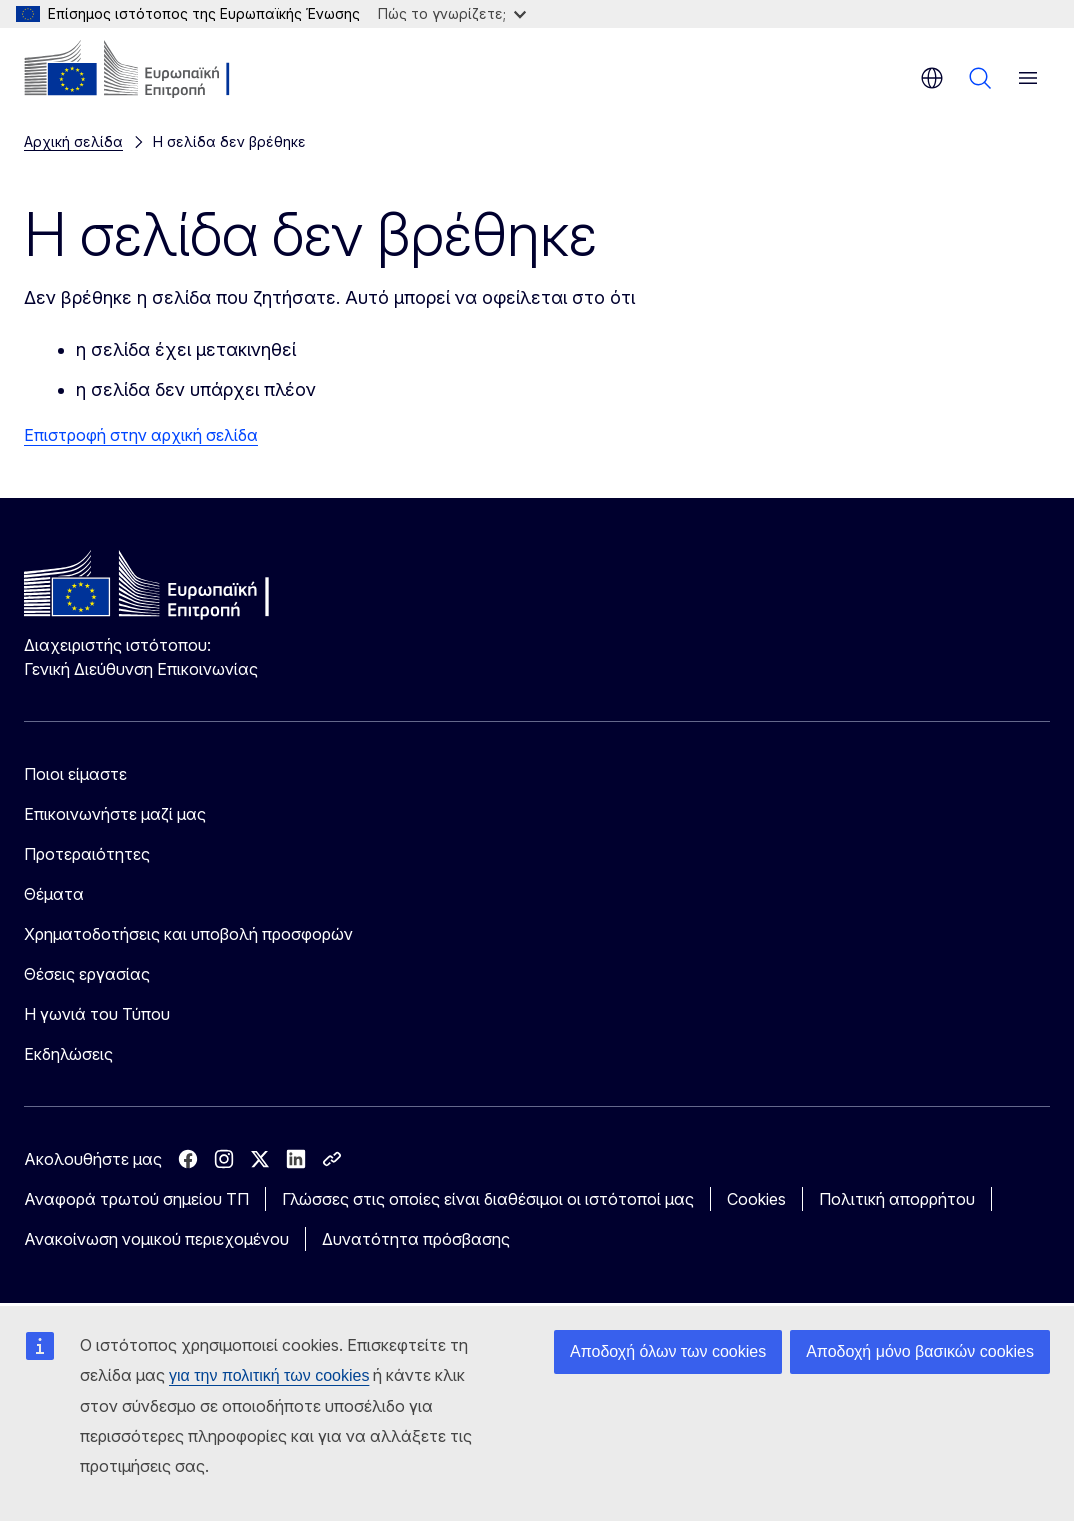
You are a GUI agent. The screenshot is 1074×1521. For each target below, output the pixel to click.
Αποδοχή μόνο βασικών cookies (920, 1351)
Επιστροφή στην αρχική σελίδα (141, 435)
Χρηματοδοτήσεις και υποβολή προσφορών (188, 934)
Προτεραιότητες (87, 854)
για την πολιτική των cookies (269, 1375)
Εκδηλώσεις (68, 1054)
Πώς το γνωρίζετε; (452, 13)
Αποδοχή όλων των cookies (668, 1351)
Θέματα (54, 894)
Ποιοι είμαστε (75, 774)
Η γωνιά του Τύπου (97, 1014)
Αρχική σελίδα (73, 141)
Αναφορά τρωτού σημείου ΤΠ (136, 1199)
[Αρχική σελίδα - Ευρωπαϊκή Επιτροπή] (145, 70)
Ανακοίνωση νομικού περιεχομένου (156, 1239)
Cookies (756, 1199)
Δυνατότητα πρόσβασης (416, 1239)
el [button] (932, 78)
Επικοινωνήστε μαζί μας (115, 814)
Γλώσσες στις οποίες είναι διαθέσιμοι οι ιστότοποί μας (488, 1199)
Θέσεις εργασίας (87, 974)
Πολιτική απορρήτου (897, 1199)
